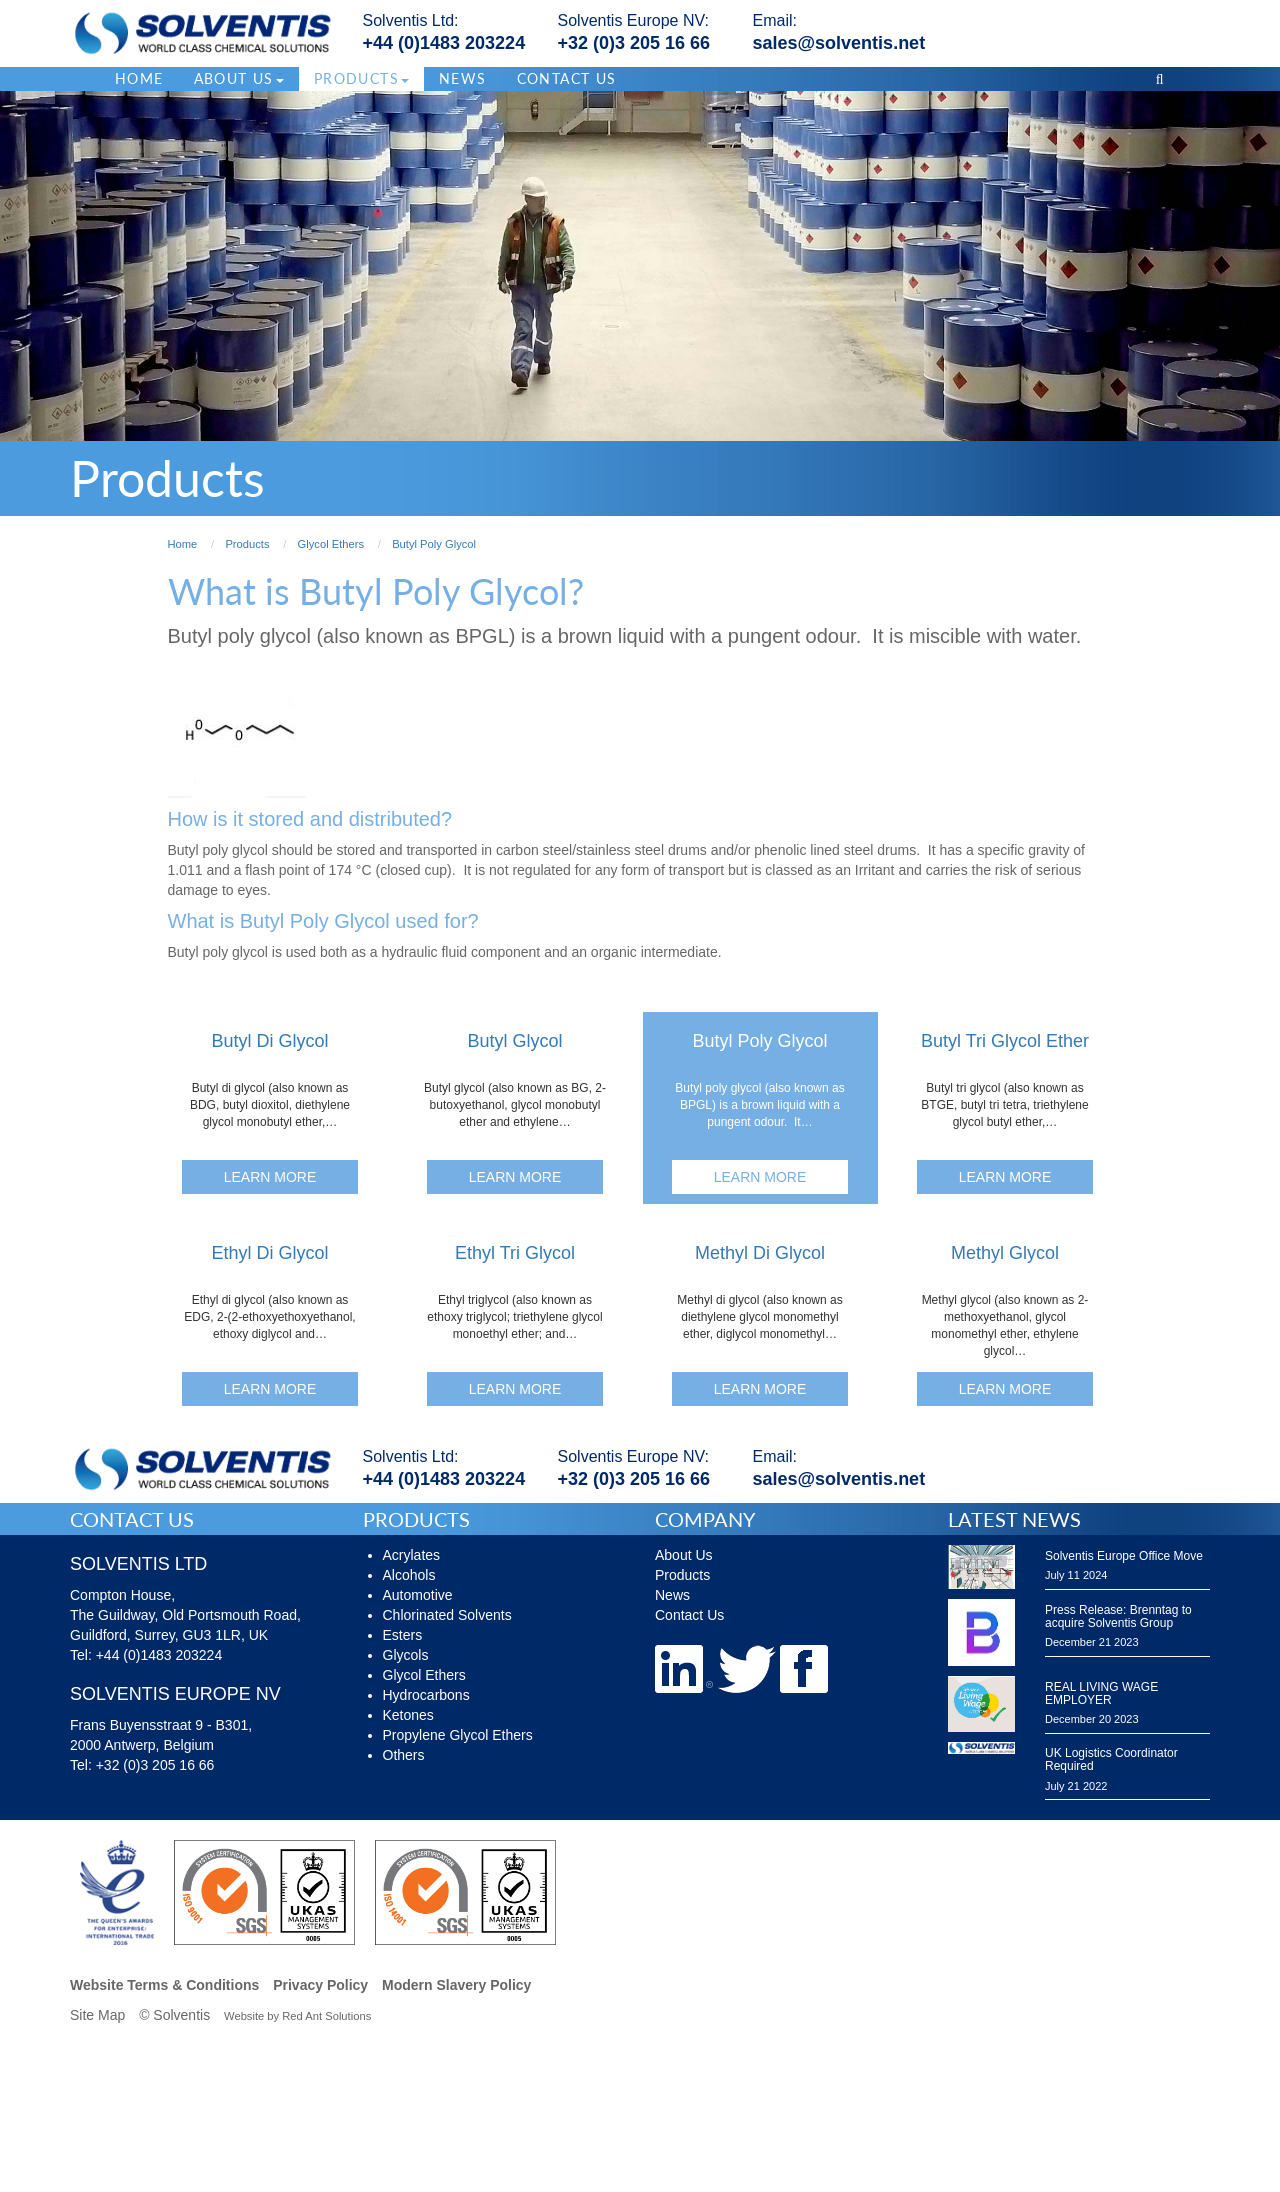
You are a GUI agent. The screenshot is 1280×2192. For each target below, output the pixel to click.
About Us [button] (239, 78)
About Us (684, 1555)
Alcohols (409, 1575)
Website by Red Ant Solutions (297, 2016)
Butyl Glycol (514, 1041)
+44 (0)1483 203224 (444, 43)
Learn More (270, 1177)
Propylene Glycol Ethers (458, 1735)
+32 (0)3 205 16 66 (634, 43)
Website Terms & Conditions (164, 1985)
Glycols (406, 1655)
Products (682, 1575)
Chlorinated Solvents (447, 1615)
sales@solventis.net (839, 43)
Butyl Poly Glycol (759, 1041)
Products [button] (361, 78)
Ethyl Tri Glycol (515, 1253)
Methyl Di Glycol (760, 1253)
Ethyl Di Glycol (269, 1253)
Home (139, 78)
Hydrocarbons (426, 1695)
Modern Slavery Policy (456, 1985)
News (463, 78)
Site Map (97, 2015)
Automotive (418, 1595)
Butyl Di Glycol (269, 1041)
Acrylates (412, 1555)
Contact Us (567, 78)
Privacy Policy (320, 1985)
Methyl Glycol (1005, 1253)
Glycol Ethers (424, 1675)
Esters (403, 1635)
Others (404, 1755)
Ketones (408, 1715)
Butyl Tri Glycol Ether (1005, 1041)
